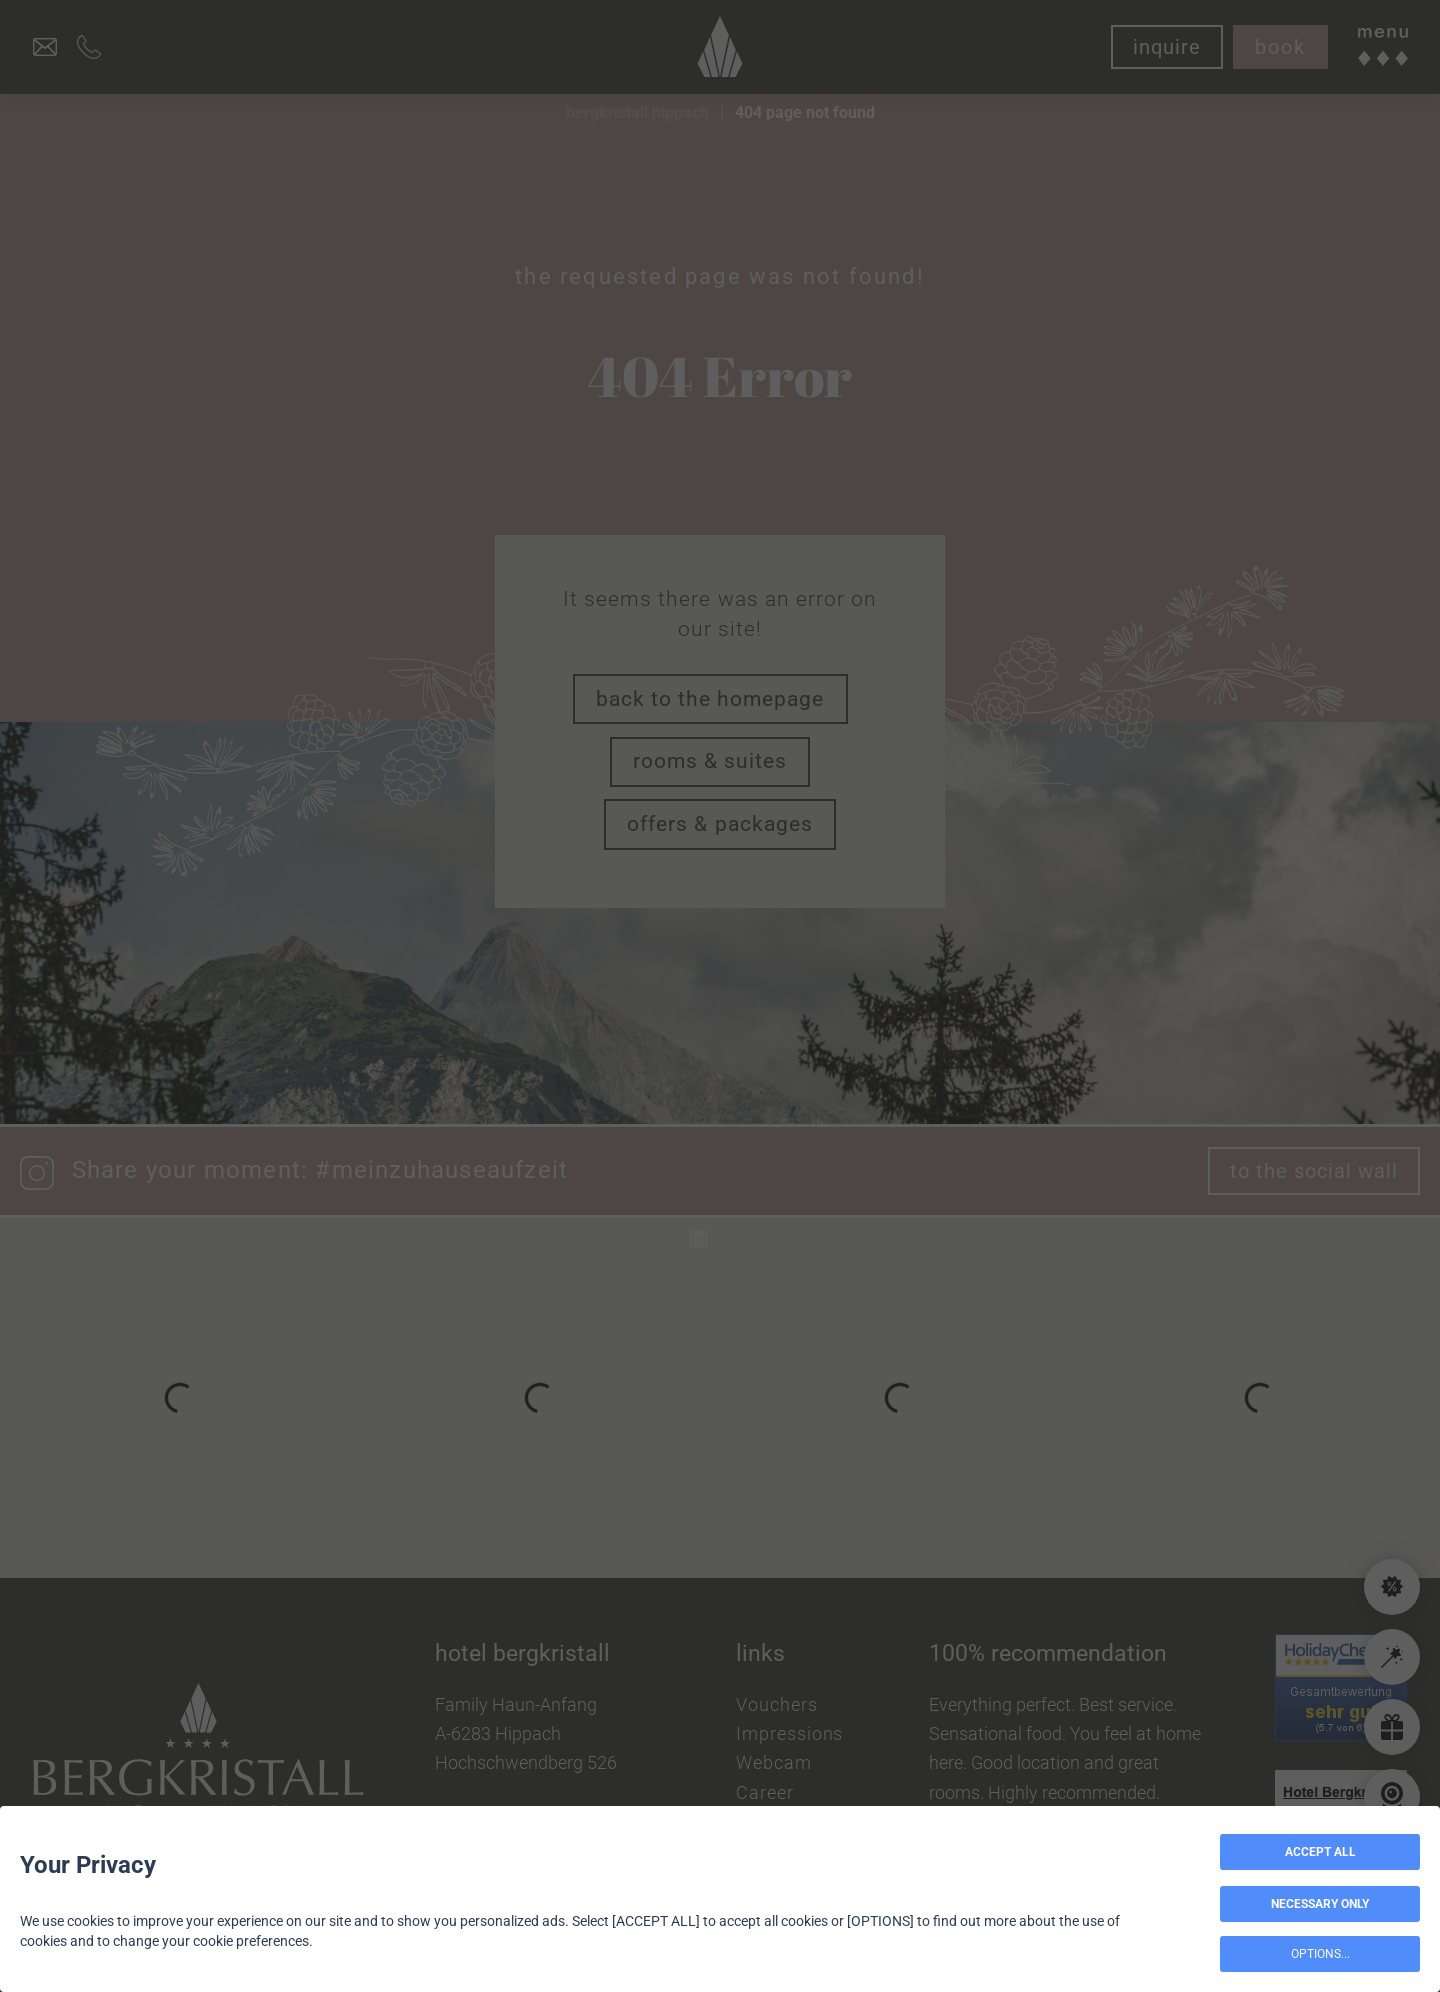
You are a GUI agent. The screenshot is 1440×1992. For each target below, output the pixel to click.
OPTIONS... (1320, 1954)
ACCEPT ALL (1320, 1852)
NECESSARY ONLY (1320, 1904)
